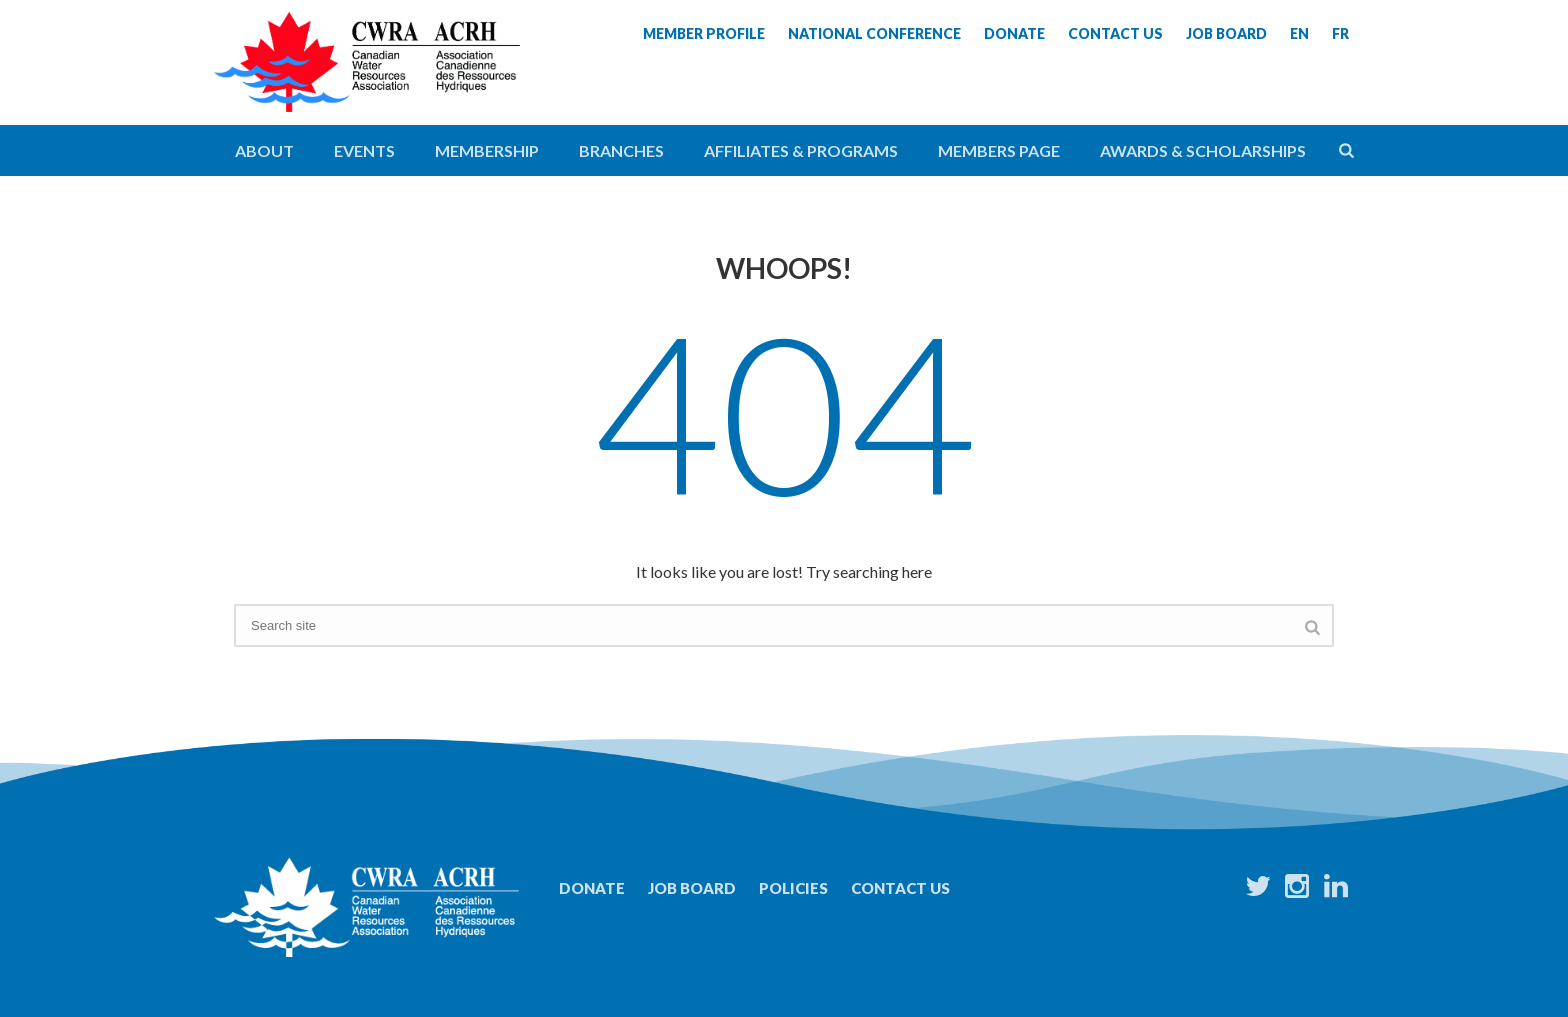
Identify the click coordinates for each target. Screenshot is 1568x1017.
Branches (621, 150)
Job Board (692, 888)
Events (364, 150)
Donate (592, 888)
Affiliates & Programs (801, 150)
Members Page (999, 150)
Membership (487, 150)
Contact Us (900, 888)
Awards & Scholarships (1203, 150)
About (264, 150)
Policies (793, 888)
